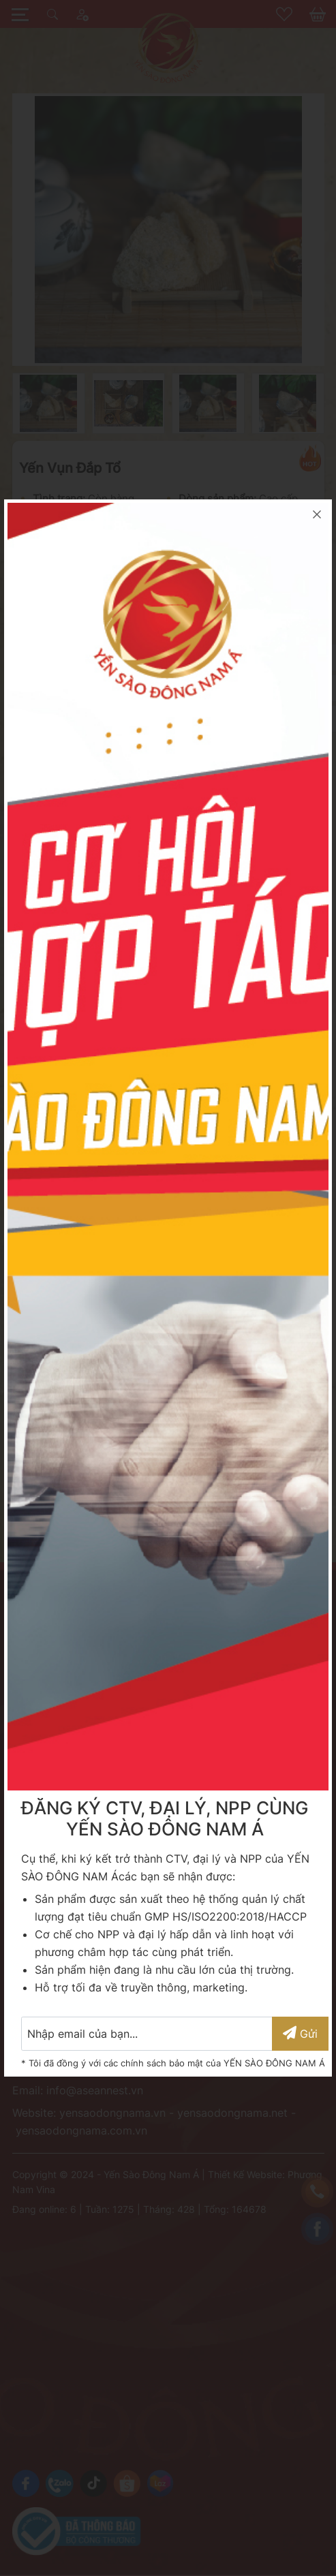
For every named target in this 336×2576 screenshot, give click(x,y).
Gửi (300, 2033)
